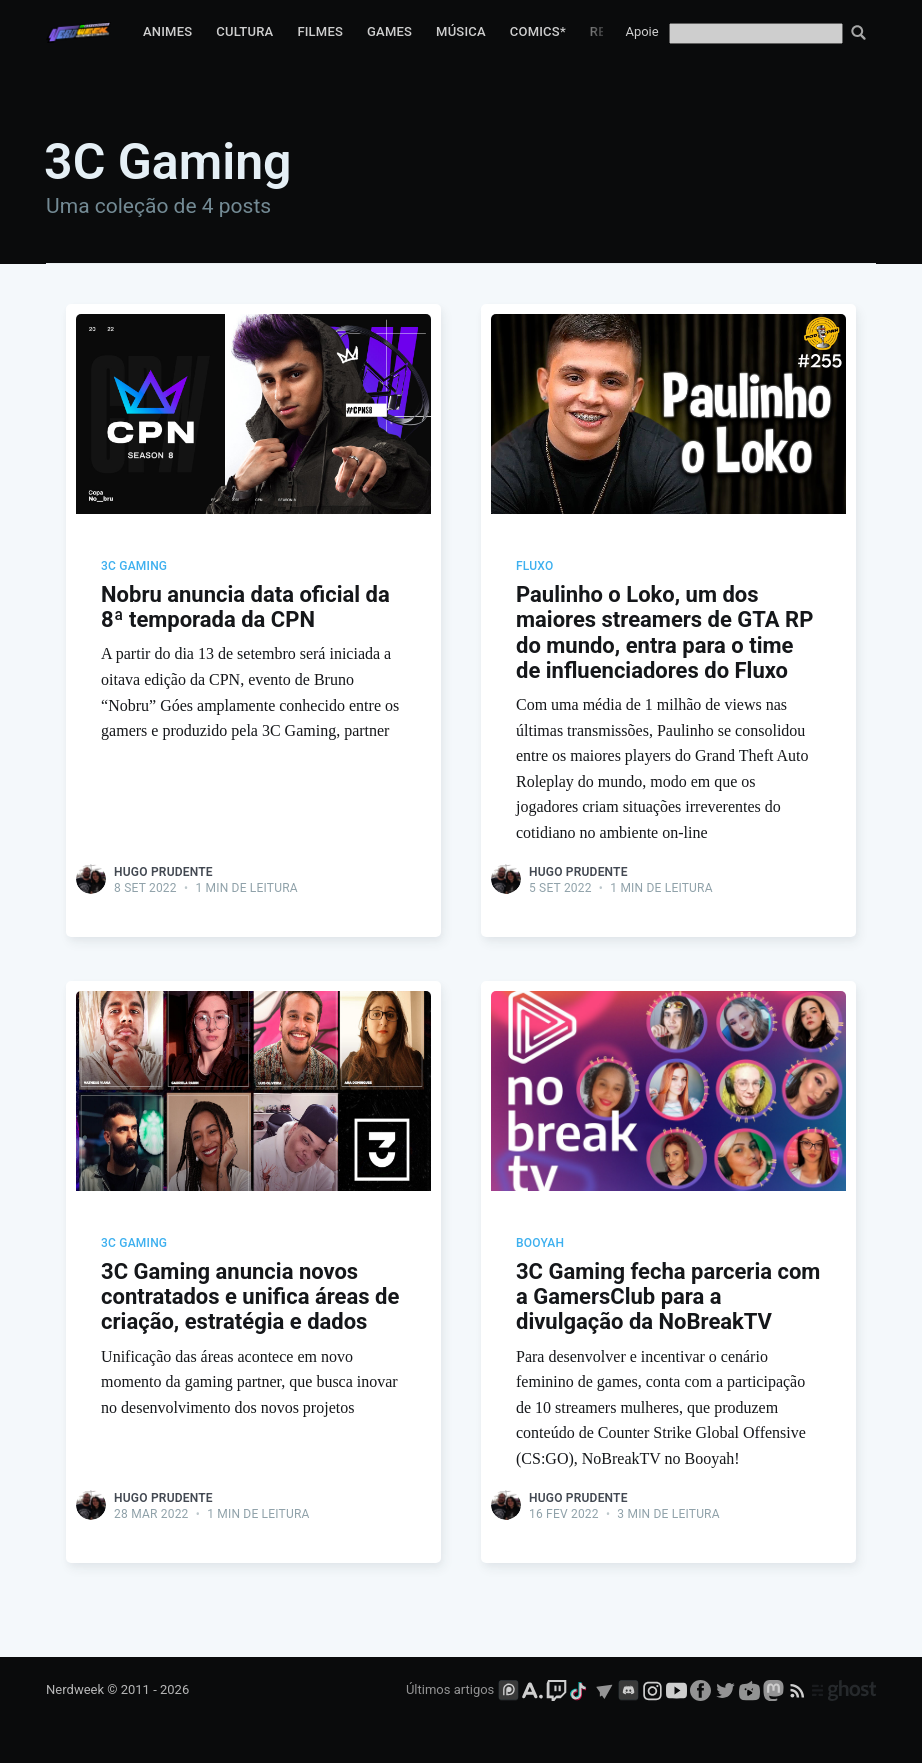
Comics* (538, 31)
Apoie (641, 31)
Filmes (320, 31)
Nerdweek (75, 1690)
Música (461, 31)
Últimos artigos (450, 1690)
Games (389, 31)
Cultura (244, 31)
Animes (167, 31)
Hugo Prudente (163, 872)
